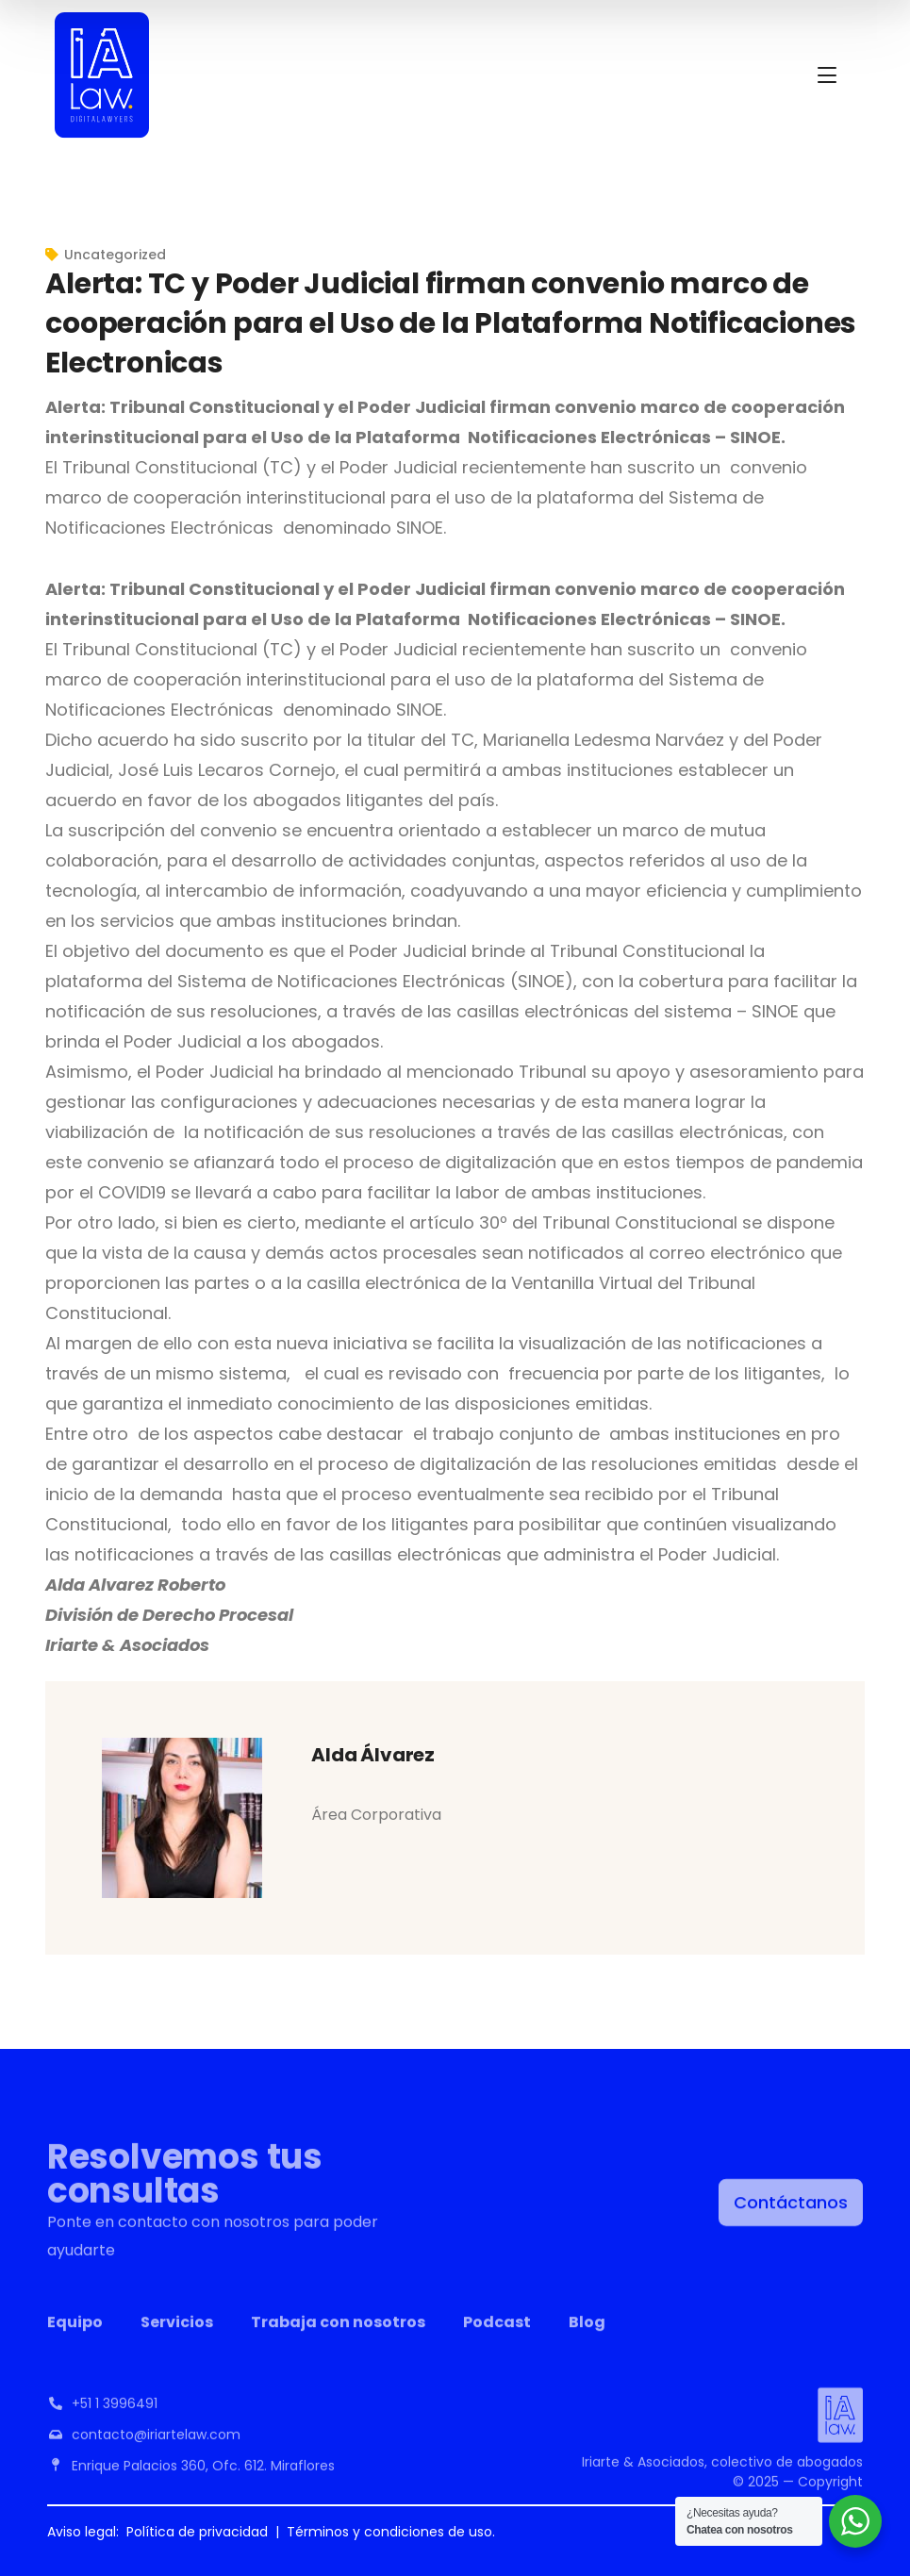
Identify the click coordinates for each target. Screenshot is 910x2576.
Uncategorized (115, 254)
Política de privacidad (197, 2531)
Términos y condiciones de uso (389, 2531)
